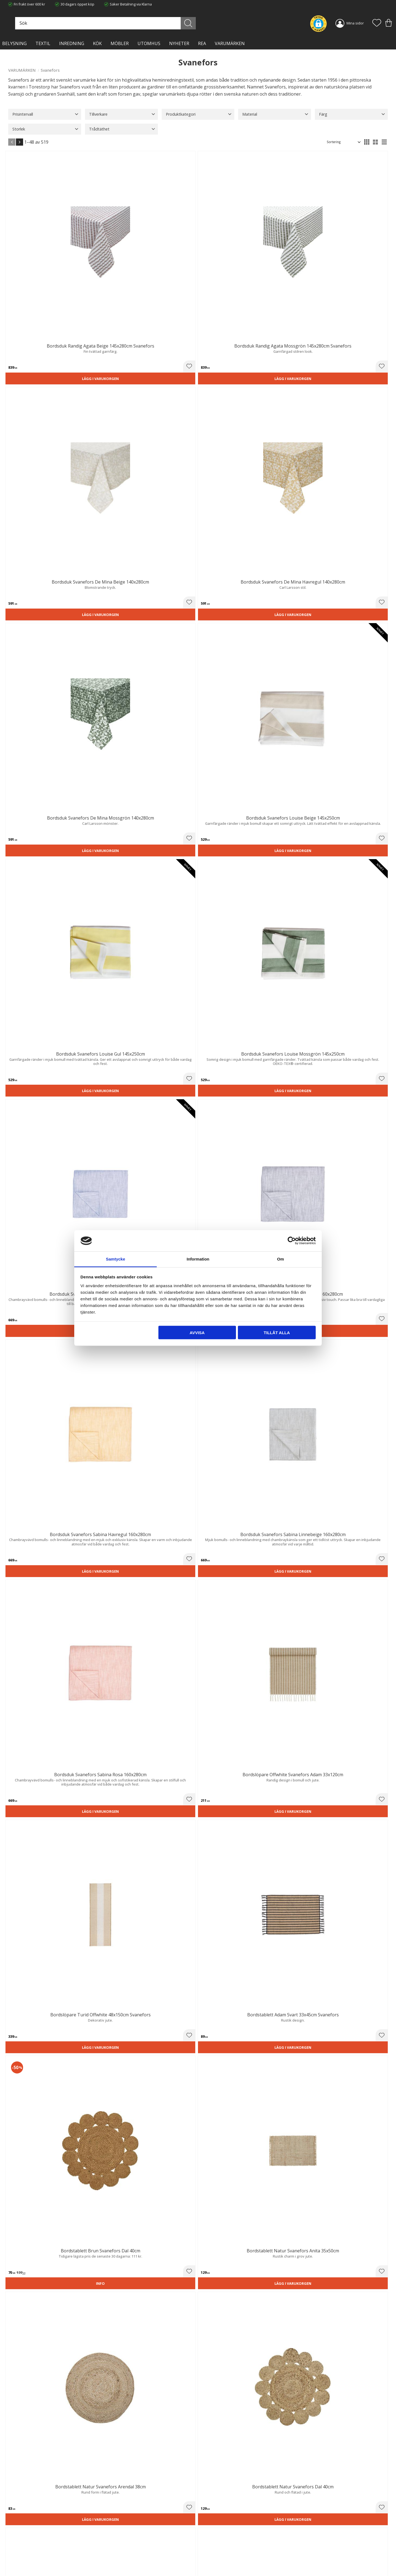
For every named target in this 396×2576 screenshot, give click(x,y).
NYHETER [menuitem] (179, 43)
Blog (108, 2555)
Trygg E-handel (117, 2532)
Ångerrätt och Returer (123, 2538)
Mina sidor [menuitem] (355, 23)
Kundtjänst (211, 2532)
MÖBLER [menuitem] (120, 43)
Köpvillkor (210, 2538)
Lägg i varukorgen (37, 258)
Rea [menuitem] (202, 43)
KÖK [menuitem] (97, 43)
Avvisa (197, 1332)
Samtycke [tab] (115, 1258)
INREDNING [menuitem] (71, 43)
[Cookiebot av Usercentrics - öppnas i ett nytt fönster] (292, 1241)
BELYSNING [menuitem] (14, 43)
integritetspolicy (334, 2469)
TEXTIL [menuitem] (42, 43)
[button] (376, 23)
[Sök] (222, 23)
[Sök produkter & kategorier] (164, 23)
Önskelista (211, 2564)
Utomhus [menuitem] (149, 43)
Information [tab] (198, 1258)
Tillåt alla (277, 1332)
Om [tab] (280, 1258)
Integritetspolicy (118, 2544)
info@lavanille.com (35, 2553)
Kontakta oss (116, 2549)
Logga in (209, 2558)
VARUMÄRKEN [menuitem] (230, 43)
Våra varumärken (119, 2560)
